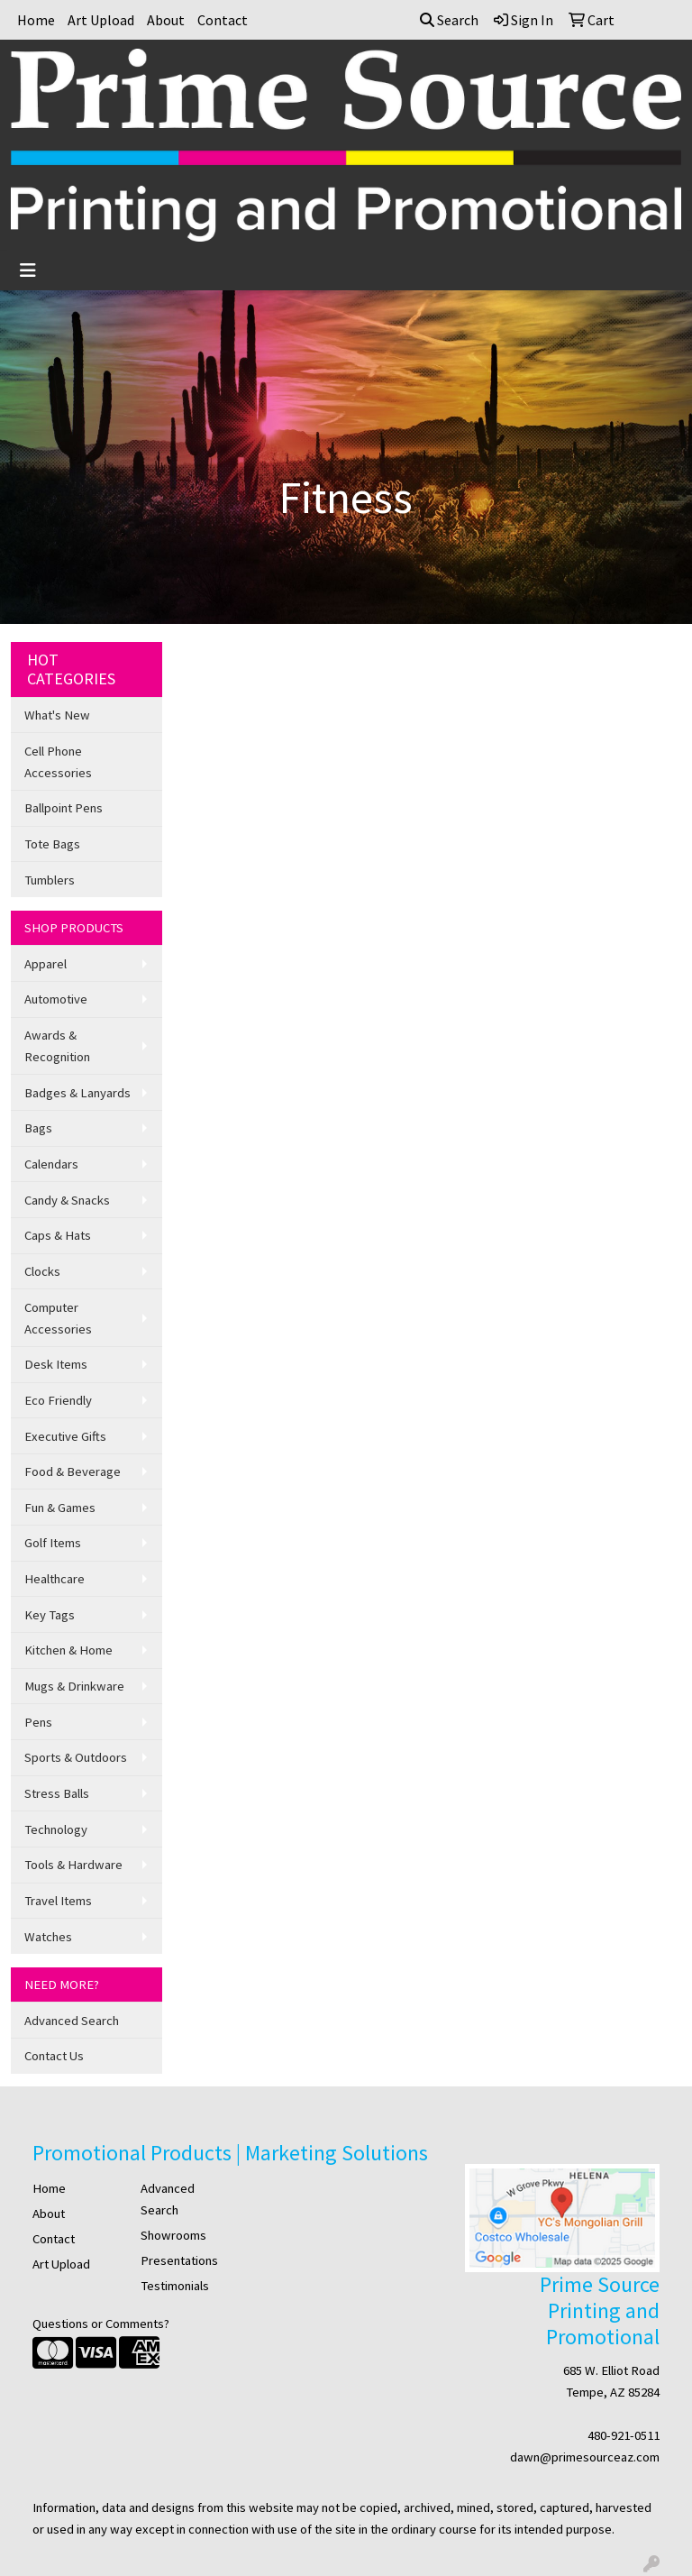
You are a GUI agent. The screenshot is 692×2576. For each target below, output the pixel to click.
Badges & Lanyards (77, 1093)
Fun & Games (60, 1507)
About (166, 20)
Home (36, 20)
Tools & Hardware (73, 1864)
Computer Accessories (58, 1318)
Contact (222, 20)
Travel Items (58, 1901)
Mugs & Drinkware (74, 1686)
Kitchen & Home (68, 1650)
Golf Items (52, 1543)
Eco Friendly (58, 1400)
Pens (38, 1722)
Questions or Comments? (100, 2323)
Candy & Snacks (67, 1200)
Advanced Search (71, 2020)
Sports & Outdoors (75, 1757)
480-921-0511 (623, 2435)
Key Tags (49, 1615)
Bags (38, 1128)
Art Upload (101, 20)
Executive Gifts (65, 1436)
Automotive (55, 999)
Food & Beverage (72, 1471)
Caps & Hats (57, 1235)
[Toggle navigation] (28, 270)
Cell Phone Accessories (58, 762)
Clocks (42, 1271)
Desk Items (55, 1364)
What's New (57, 715)
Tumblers (49, 880)
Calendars (51, 1164)
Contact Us (54, 2056)
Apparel (45, 964)
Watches (48, 1937)
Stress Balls (56, 1793)
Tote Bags (52, 844)
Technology (55, 1829)
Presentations (179, 2260)
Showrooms (173, 2235)
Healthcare (54, 1579)
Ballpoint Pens (63, 808)
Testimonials (175, 2286)
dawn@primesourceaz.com (585, 2457)
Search (449, 20)
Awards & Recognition (57, 1046)
